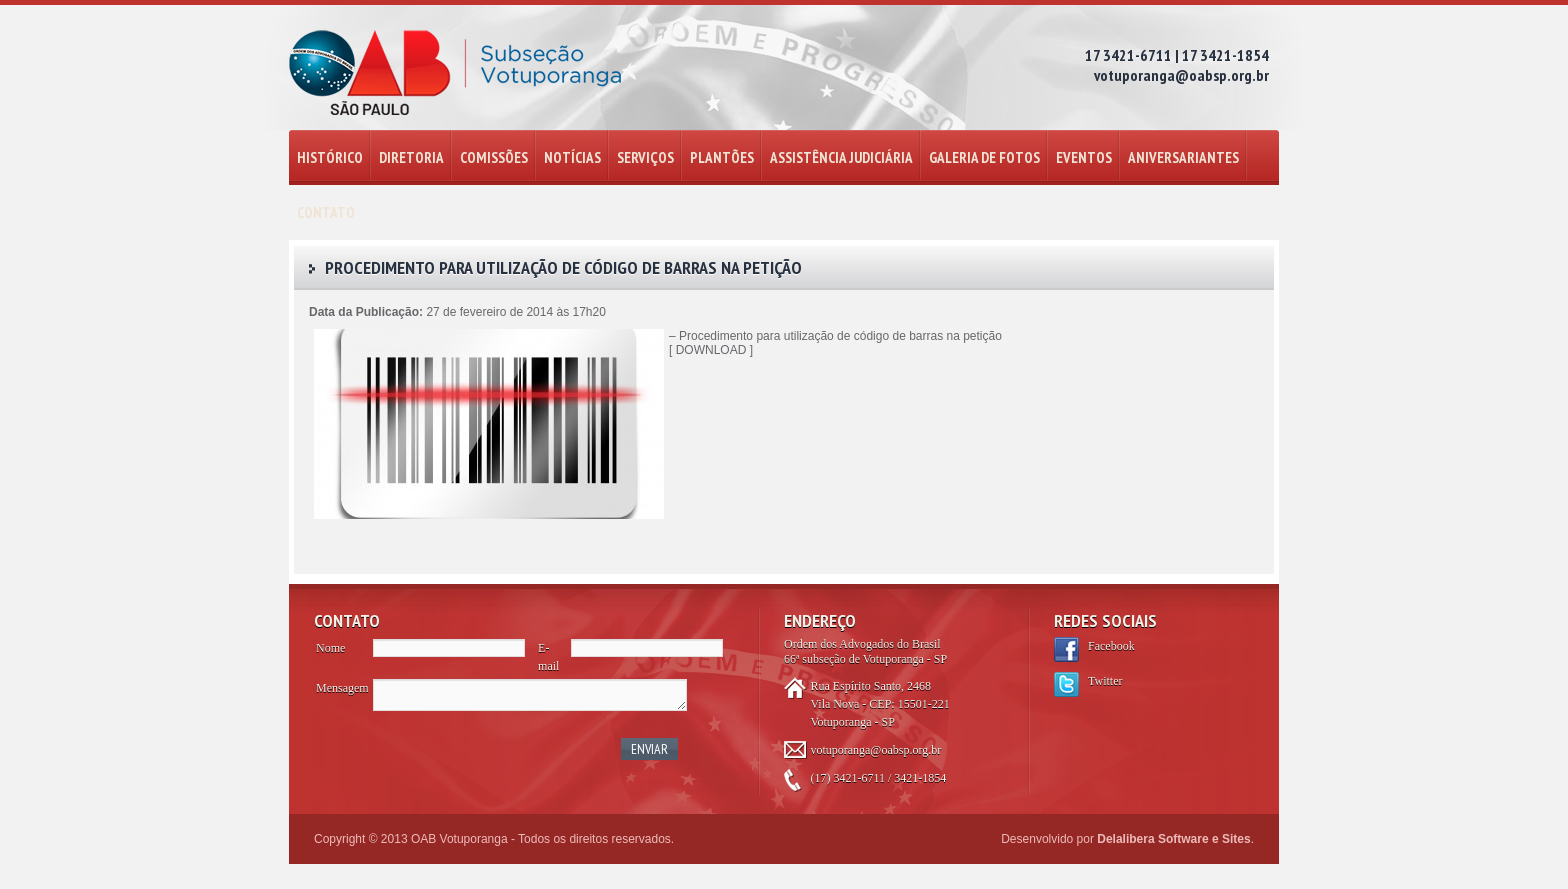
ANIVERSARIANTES (1183, 157)
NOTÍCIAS (572, 157)
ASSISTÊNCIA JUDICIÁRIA (841, 157)
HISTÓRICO (330, 157)
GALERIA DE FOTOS (984, 157)
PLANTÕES (722, 157)
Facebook (1111, 646)
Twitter (1105, 681)
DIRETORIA (411, 157)
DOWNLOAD (711, 350)
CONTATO (326, 212)
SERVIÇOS (645, 157)
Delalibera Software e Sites (1173, 839)
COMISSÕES (494, 157)
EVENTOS (1084, 157)
